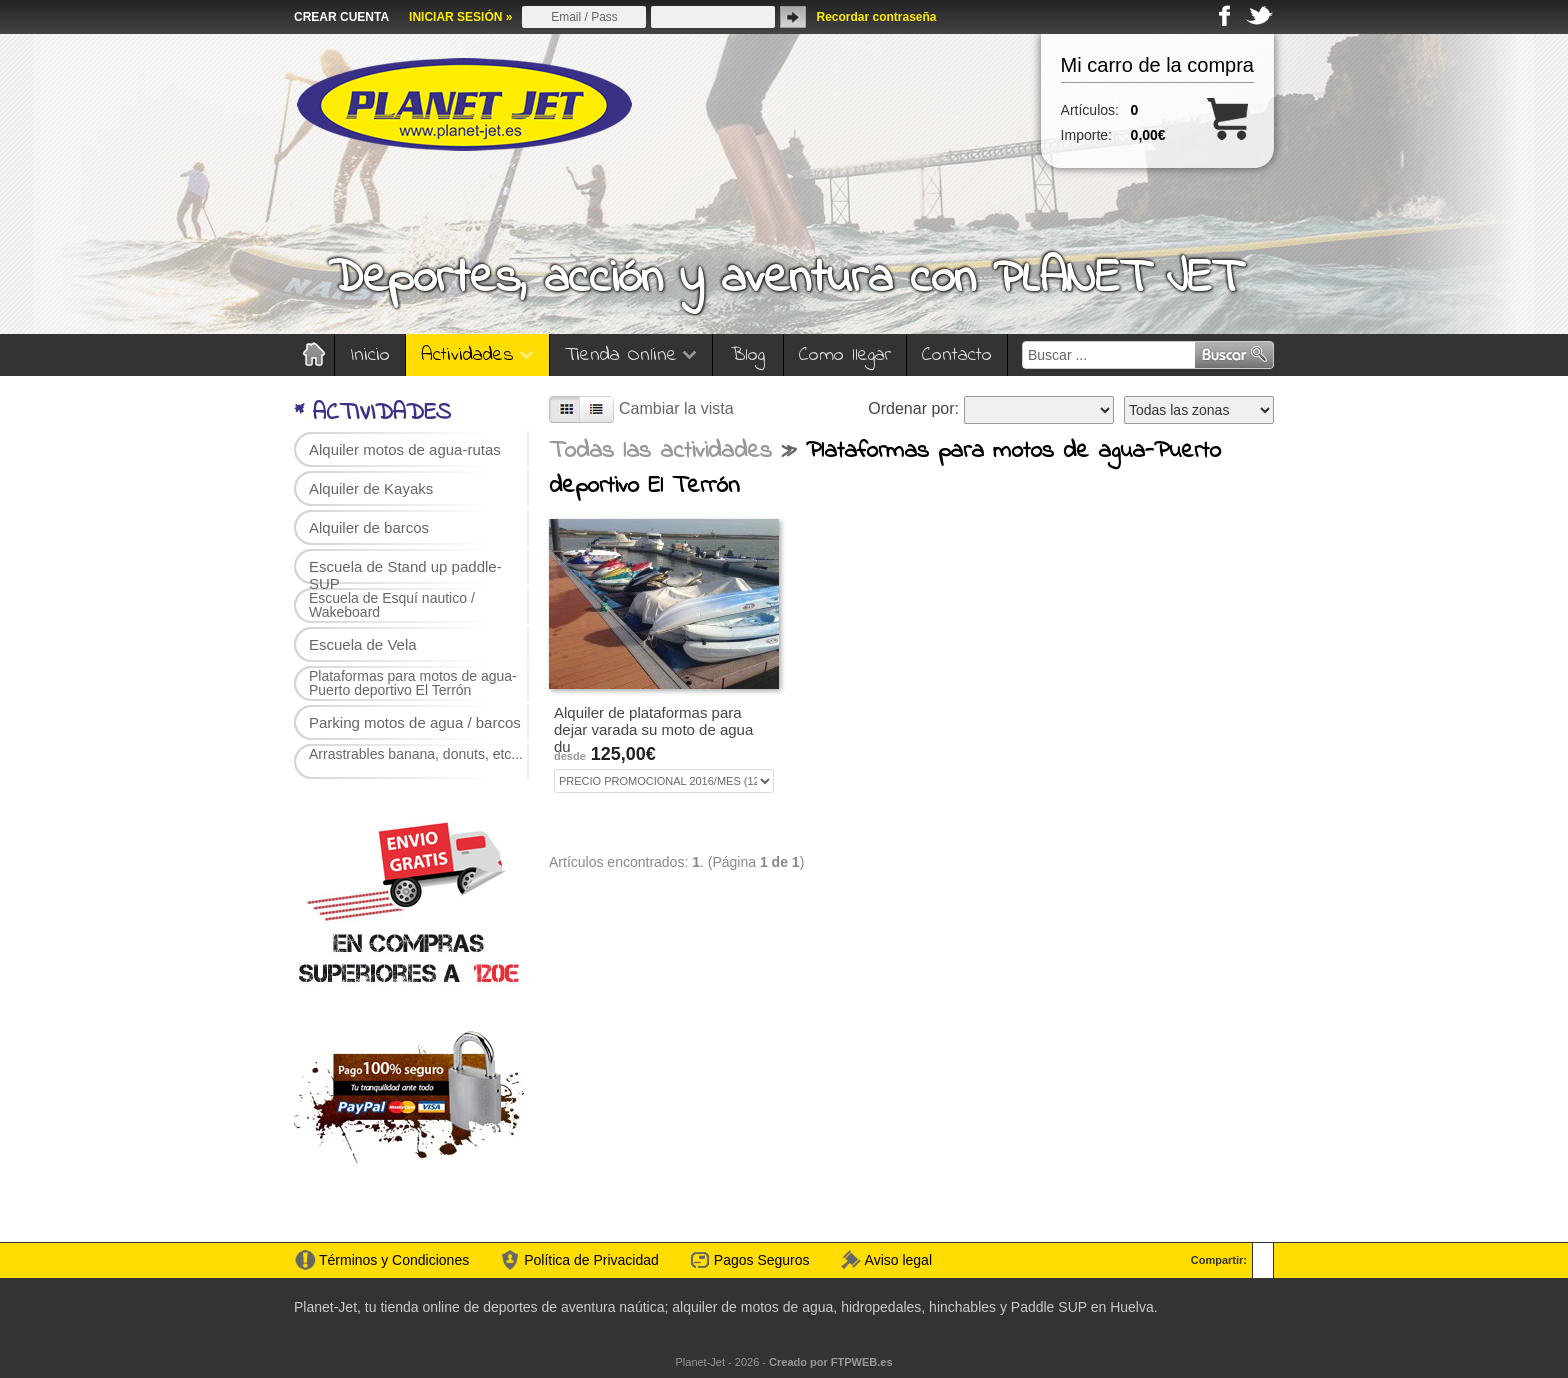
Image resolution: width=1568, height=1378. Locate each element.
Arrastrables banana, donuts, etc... (416, 754)
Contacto (957, 355)
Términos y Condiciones (394, 1260)
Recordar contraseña (876, 17)
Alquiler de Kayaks (371, 488)
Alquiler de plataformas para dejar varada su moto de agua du (653, 729)
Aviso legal (898, 1260)
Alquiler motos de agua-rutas (405, 449)
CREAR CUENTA (341, 17)
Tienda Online (631, 355)
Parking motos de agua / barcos (415, 722)
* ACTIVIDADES (372, 413)
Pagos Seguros (762, 1260)
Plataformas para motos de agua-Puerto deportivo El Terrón (413, 683)
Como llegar (845, 355)
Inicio (370, 355)
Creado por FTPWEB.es (830, 1362)
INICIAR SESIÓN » (460, 17)
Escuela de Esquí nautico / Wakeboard (392, 605)
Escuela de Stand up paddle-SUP (405, 571)
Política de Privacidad (591, 1260)
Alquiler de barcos (369, 527)
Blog (748, 355)
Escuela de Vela (363, 644)
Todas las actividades (660, 451)
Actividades (477, 355)
